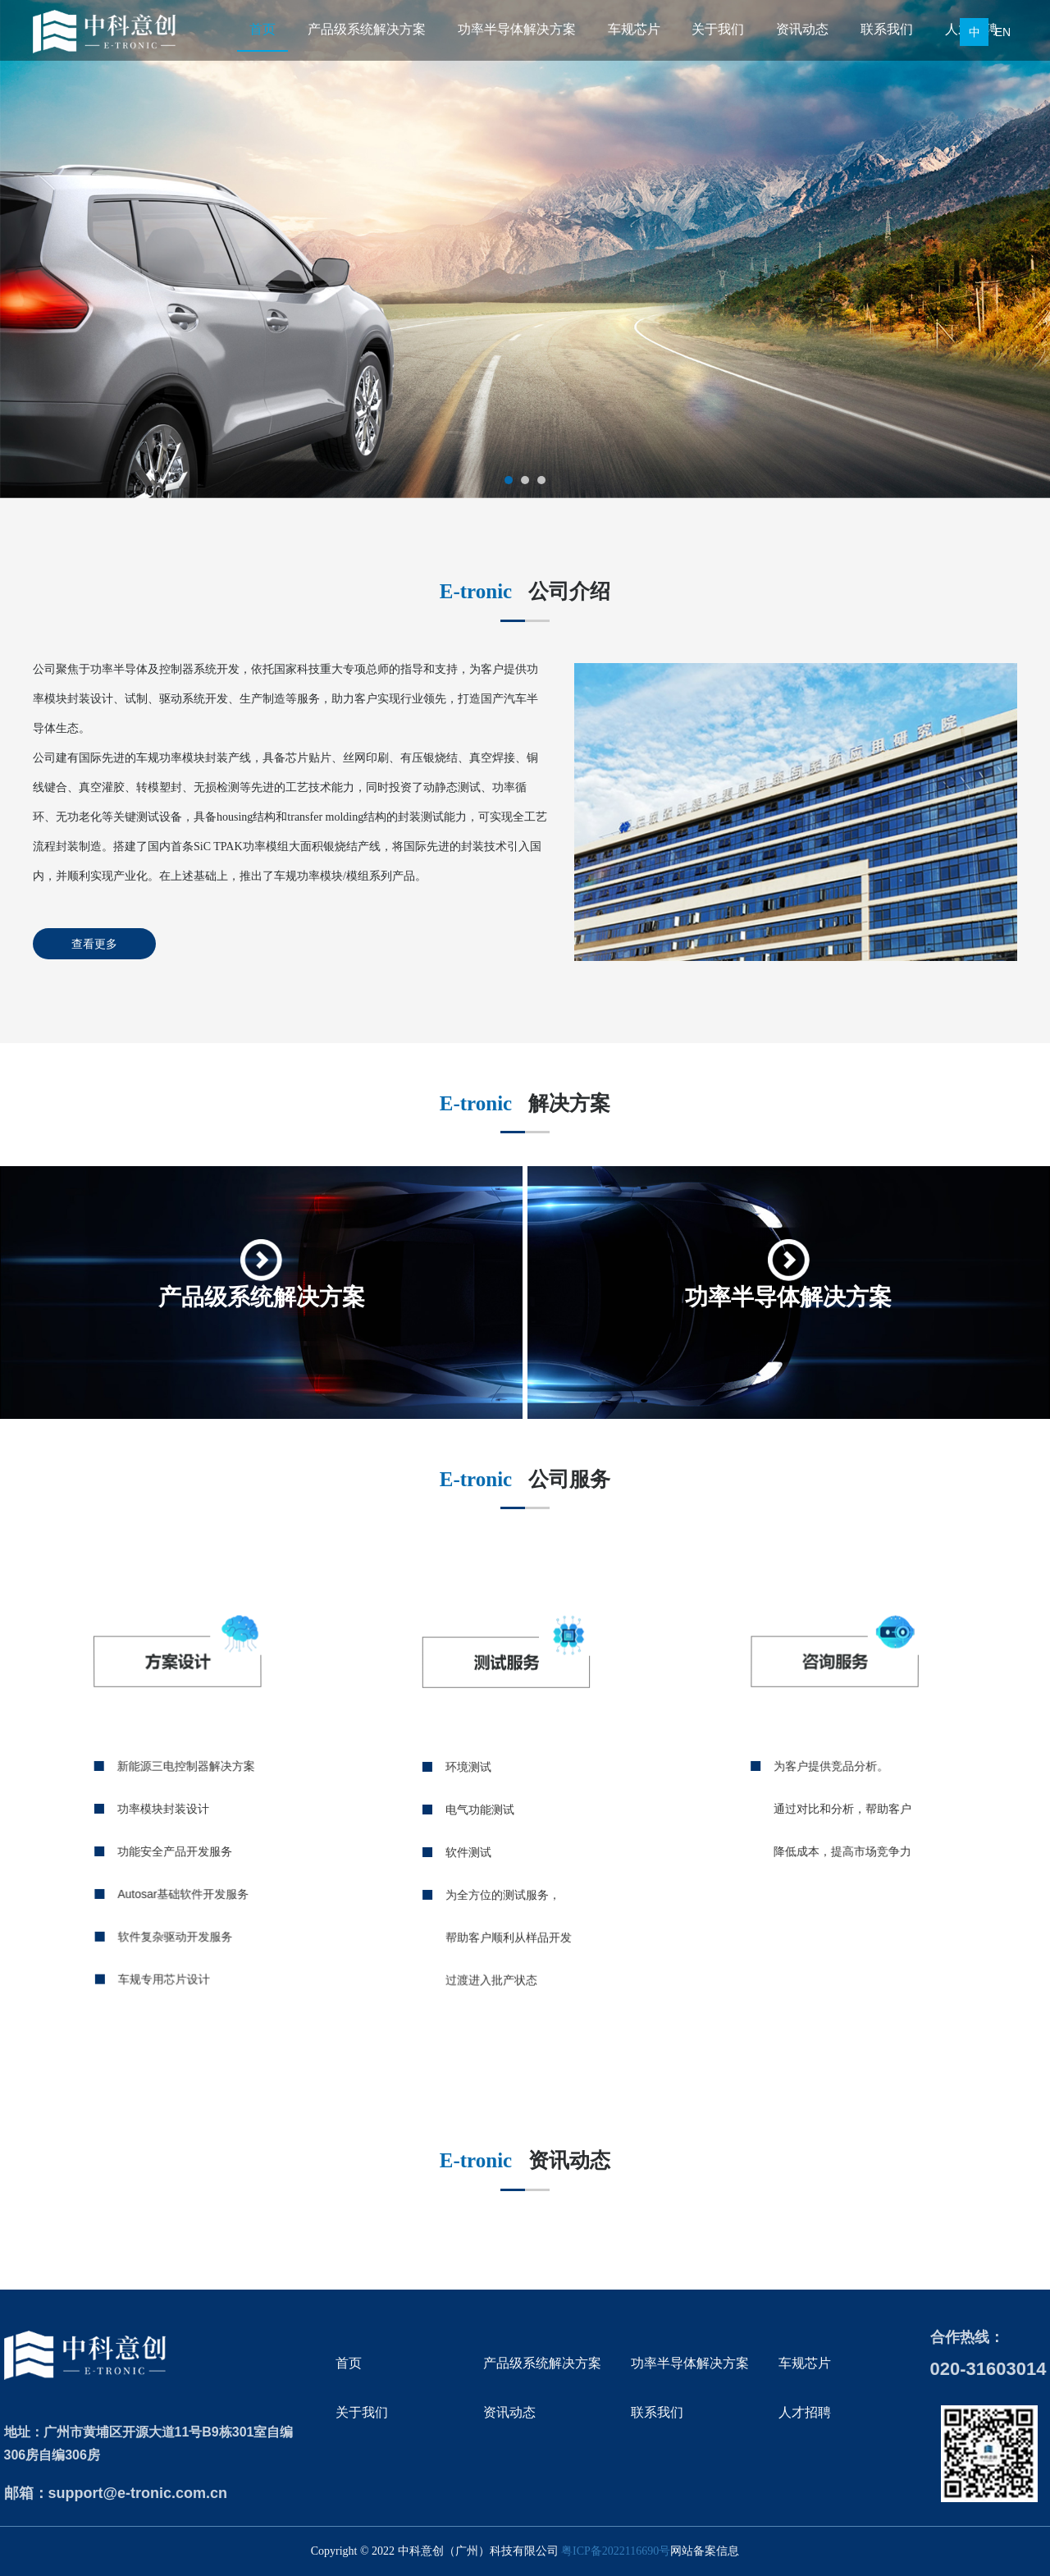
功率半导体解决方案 (517, 29)
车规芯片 (634, 29)
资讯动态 (802, 29)
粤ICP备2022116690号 (615, 2551)
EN (1003, 32)
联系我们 (887, 29)
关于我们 (718, 29)
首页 (262, 29)
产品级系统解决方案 (367, 29)
